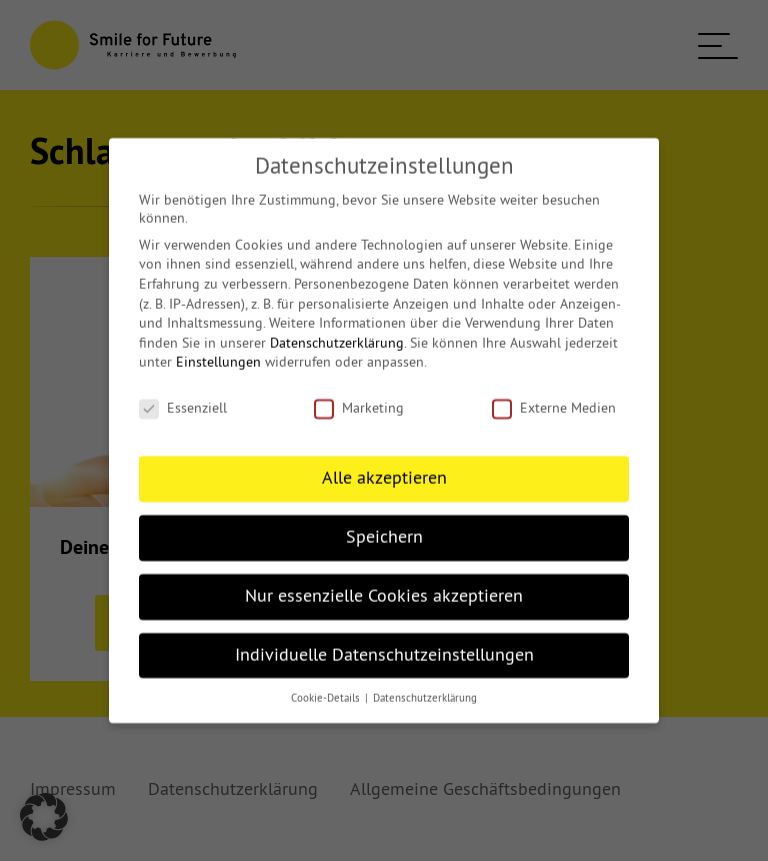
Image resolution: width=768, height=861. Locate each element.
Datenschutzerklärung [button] (425, 683)
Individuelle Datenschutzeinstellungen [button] (384, 640)
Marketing (359, 394)
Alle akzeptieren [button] (384, 464)
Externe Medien (554, 394)
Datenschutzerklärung (337, 329)
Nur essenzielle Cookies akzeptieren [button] (384, 582)
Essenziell (183, 394)
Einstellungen (218, 348)
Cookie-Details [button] (327, 683)
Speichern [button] (384, 523)
